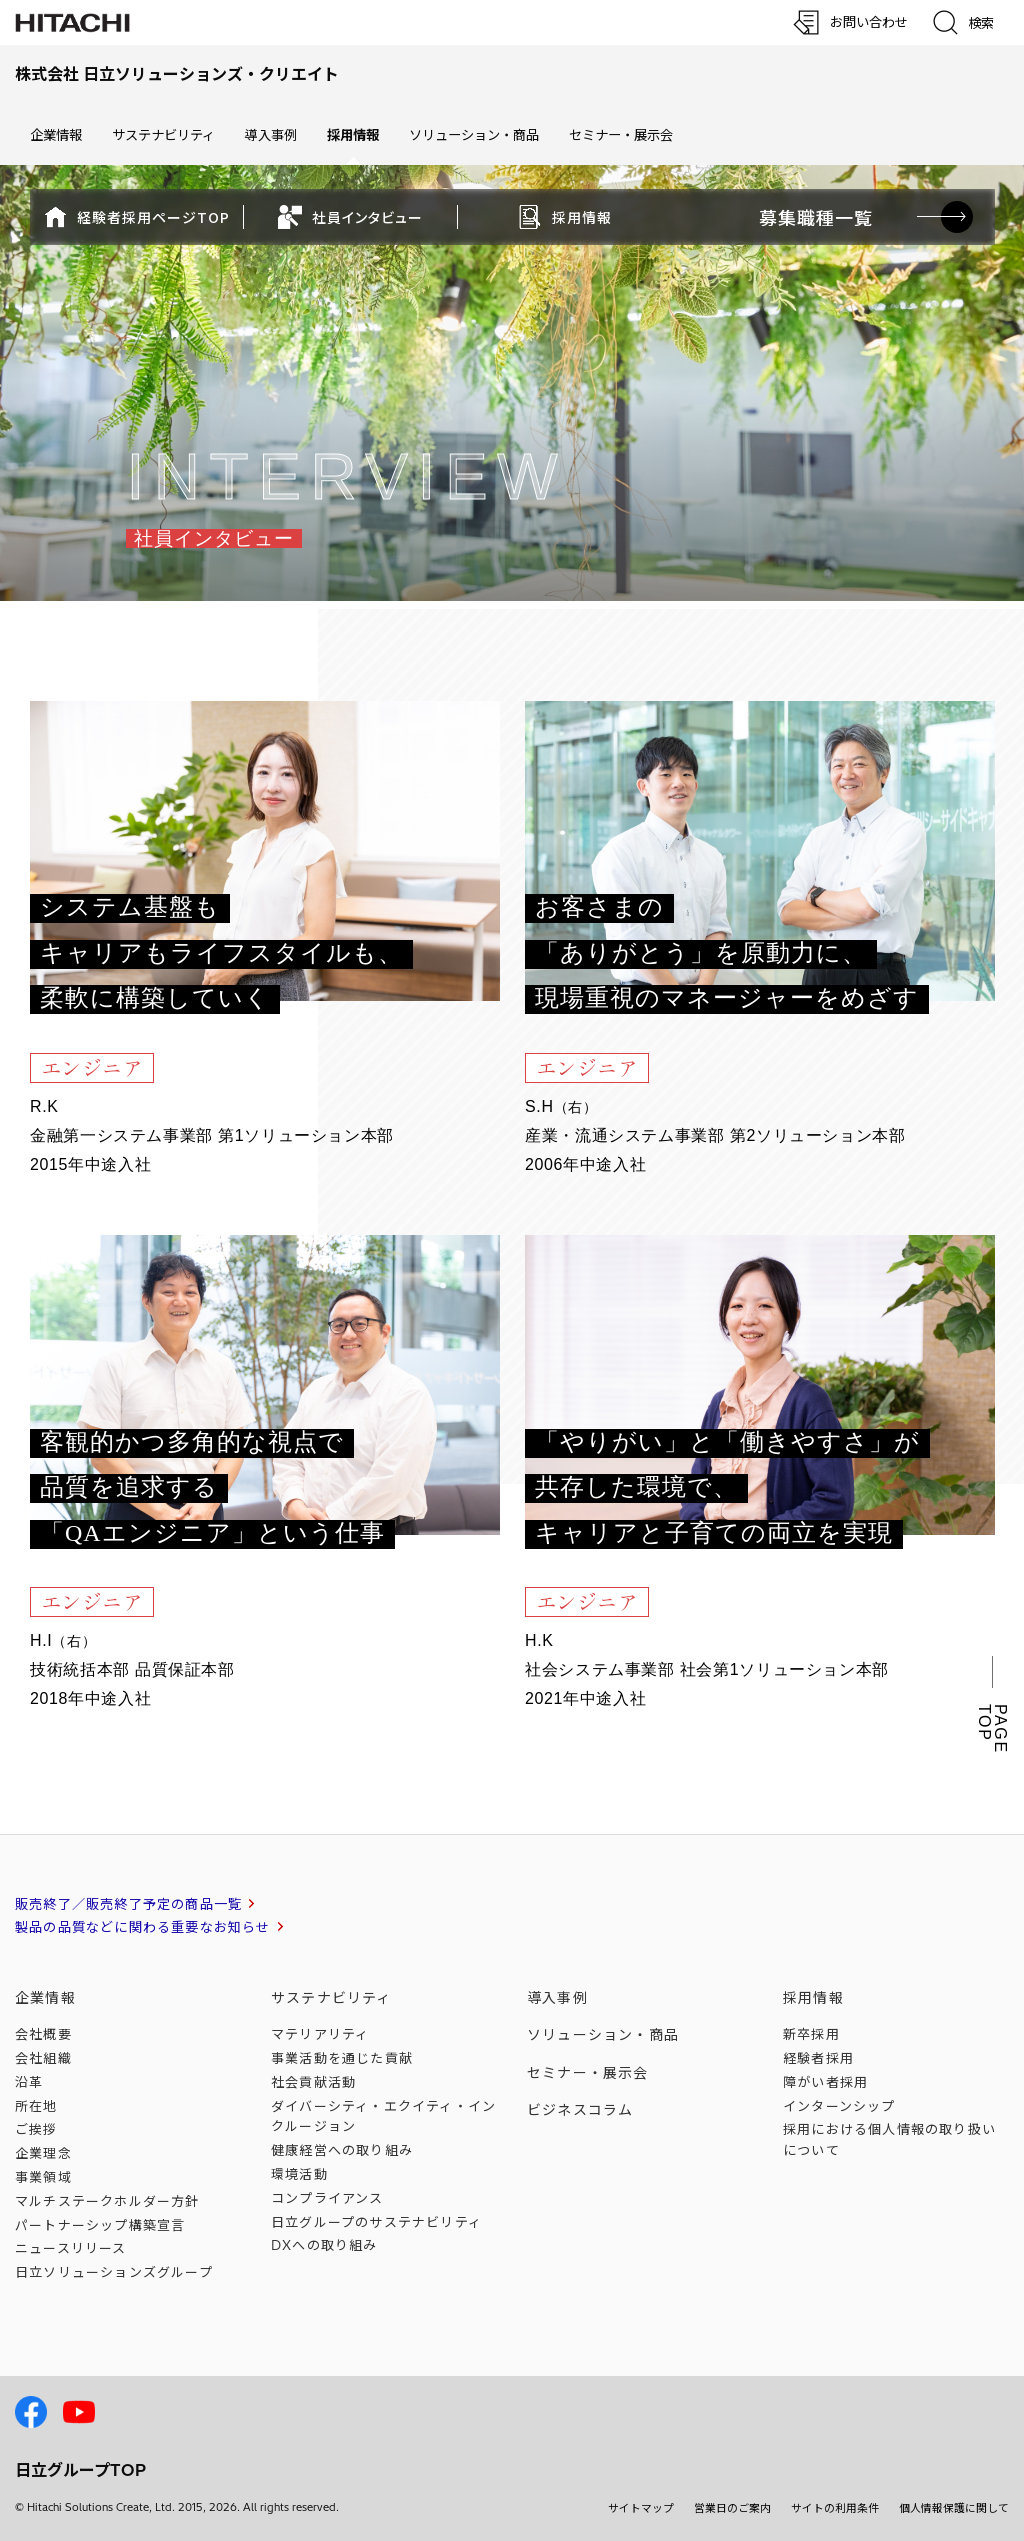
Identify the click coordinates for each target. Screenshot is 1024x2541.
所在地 (36, 2106)
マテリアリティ (320, 2034)
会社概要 (43, 2034)
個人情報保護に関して (954, 2508)
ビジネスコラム (580, 2110)
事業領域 (43, 2177)
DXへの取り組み (324, 2245)
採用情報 (813, 1998)
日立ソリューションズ (114, 2272)
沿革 (29, 2082)
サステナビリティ (163, 135)
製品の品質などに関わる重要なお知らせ (143, 1927)
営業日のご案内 (732, 2508)
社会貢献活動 (313, 2082)
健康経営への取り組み (342, 2150)
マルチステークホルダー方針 (107, 2201)
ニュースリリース (71, 2248)
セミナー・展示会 (621, 135)
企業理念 (43, 2153)
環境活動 (299, 2174)
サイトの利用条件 (835, 2508)
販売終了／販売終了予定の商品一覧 (128, 1904)
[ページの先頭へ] (949, 2301)
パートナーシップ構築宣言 (100, 2225)
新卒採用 (811, 2034)
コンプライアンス (327, 2198)
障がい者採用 (825, 2082)
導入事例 (271, 135)
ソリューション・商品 (474, 135)
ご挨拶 (36, 2129)
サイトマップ (641, 2508)
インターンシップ (839, 2106)
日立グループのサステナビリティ (376, 2222)
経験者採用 (818, 2058)
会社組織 (43, 2058)
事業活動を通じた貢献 (342, 2058)
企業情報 (56, 135)
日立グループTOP (80, 2470)
